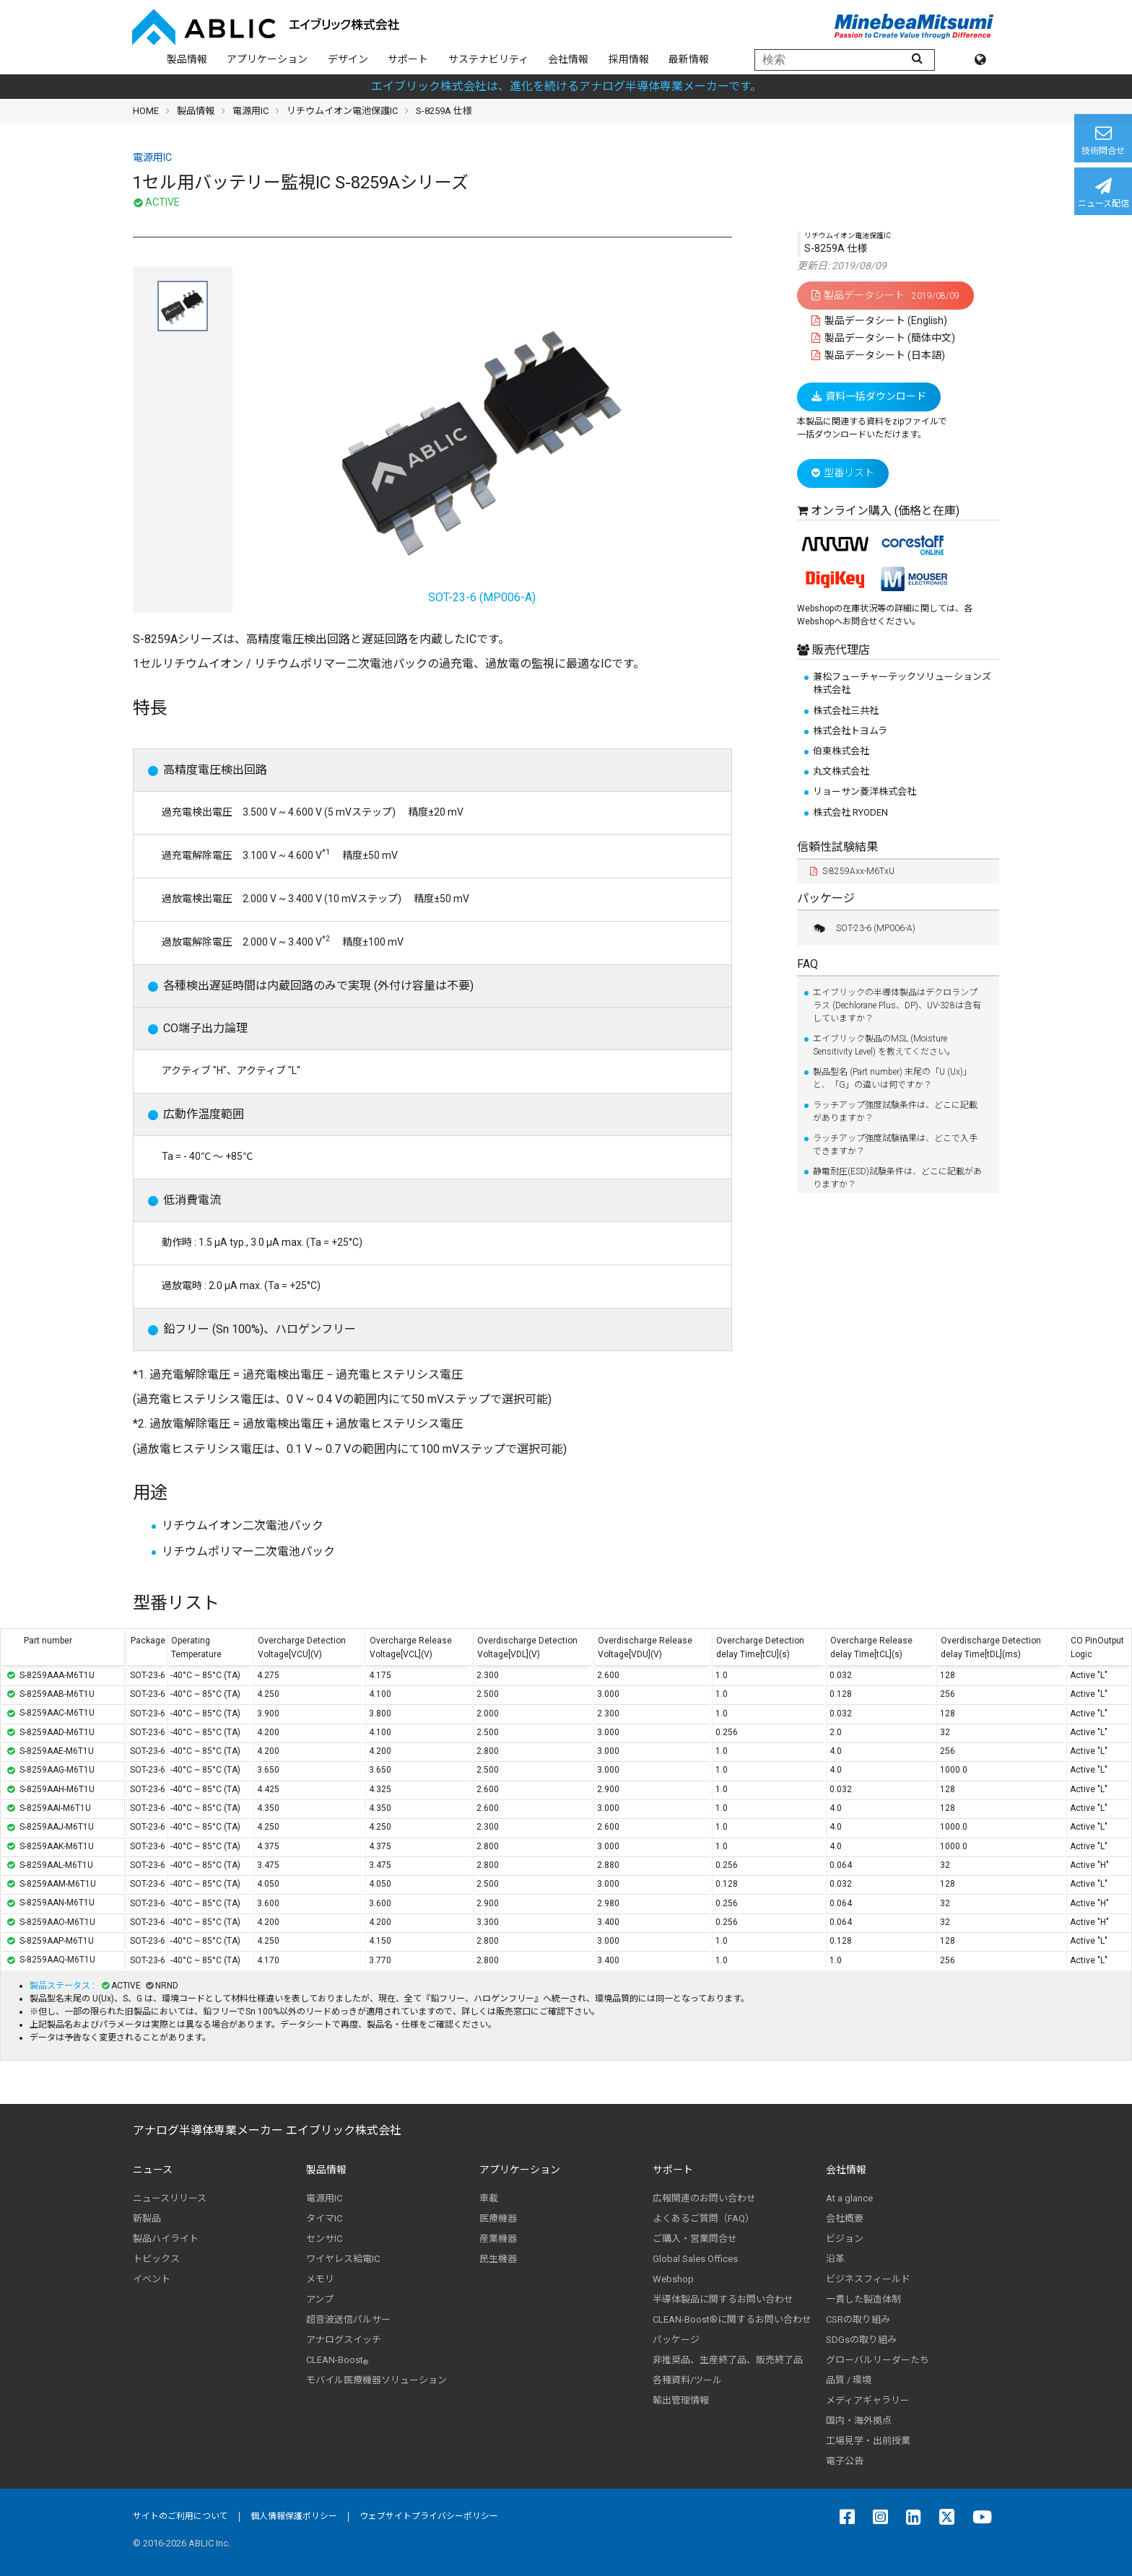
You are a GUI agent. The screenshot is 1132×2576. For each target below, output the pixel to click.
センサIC (324, 2238)
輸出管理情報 (681, 2400)
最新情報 (689, 59)
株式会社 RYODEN (850, 812)
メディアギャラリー (868, 2400)
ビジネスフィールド (868, 2279)
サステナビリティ (488, 59)
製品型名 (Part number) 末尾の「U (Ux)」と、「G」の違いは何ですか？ (892, 1078)
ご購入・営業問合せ (695, 2238)
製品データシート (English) (879, 320)
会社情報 (568, 59)
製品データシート (885, 295)
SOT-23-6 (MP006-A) (862, 928)
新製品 (147, 2218)
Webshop (673, 2279)
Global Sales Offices (695, 2258)
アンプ (320, 2299)
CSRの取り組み (858, 2319)
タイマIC (324, 2218)
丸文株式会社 (841, 771)
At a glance (849, 2198)
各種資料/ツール (687, 2380)
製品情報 (187, 59)
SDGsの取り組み (861, 2339)
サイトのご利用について (180, 2516)
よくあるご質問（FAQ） (703, 2218)
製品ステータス (61, 1986)
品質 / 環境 (848, 2380)
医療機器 (498, 2218)
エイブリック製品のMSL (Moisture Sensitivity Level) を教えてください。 (884, 1045)
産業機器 (498, 2238)
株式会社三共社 (846, 710)
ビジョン (844, 2238)
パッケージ (826, 898)
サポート (408, 59)
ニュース (153, 2169)
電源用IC (250, 110)
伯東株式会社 (841, 751)
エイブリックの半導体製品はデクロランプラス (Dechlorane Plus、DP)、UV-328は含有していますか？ (897, 1005)
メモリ (320, 2279)
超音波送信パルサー (348, 2319)
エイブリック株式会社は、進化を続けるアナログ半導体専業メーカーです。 (566, 86)
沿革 (835, 2258)
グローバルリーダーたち (877, 2359)
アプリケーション (267, 59)
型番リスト (842, 473)
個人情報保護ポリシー (294, 2516)
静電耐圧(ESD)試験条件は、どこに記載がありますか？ (897, 1177)
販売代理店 (839, 650)
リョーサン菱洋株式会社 (864, 791)
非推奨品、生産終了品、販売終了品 (728, 2359)
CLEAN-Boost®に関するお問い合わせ (732, 2319)
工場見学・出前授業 (868, 2440)
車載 (488, 2198)
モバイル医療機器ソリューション (376, 2380)
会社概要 (844, 2218)
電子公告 (844, 2460)
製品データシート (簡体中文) (883, 338)
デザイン (348, 59)
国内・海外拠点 (859, 2420)
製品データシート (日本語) (878, 355)
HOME (146, 110)
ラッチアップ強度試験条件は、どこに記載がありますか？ (895, 1111)
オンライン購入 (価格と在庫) (885, 511)
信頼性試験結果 (837, 847)
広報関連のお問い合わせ (704, 2198)
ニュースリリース (169, 2198)
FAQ (807, 964)
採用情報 (629, 59)
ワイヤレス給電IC (343, 2258)
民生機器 (498, 2258)
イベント (151, 2279)
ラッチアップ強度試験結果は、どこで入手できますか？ (895, 1144)
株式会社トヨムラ (850, 730)
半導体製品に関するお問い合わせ (723, 2299)
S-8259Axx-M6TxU (852, 871)
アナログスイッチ (343, 2339)
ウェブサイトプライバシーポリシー (429, 2516)
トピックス (156, 2258)
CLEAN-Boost (337, 2360)
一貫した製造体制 (863, 2299)
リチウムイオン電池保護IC (342, 110)
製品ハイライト (166, 2238)
